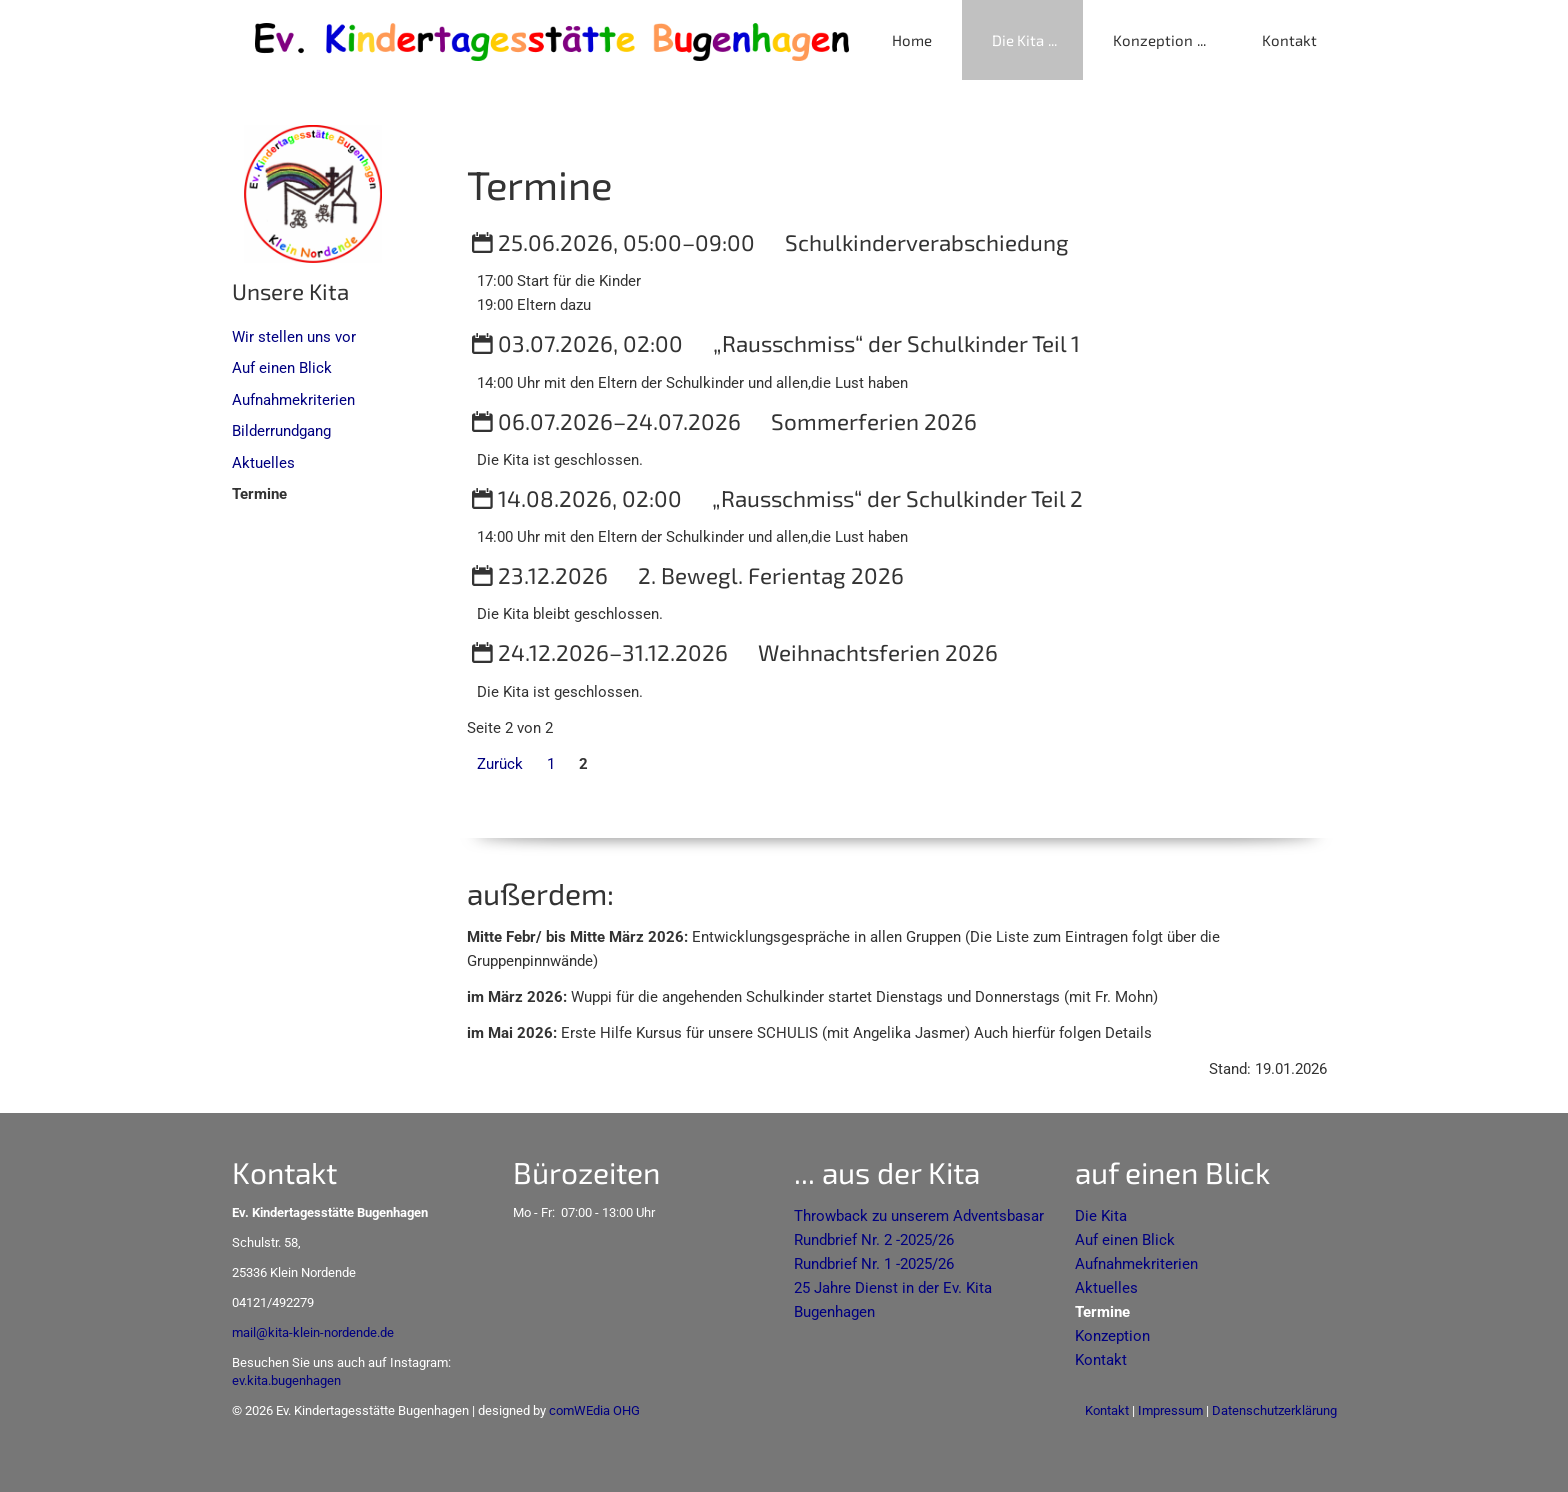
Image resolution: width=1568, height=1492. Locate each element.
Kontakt (1289, 40)
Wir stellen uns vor (294, 337)
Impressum (1170, 1410)
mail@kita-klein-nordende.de (313, 1332)
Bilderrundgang (281, 431)
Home (912, 40)
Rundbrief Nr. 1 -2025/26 (874, 1264)
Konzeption (1153, 40)
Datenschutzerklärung (1274, 1410)
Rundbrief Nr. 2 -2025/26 (874, 1240)
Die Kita (1018, 40)
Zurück (500, 764)
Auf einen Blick (282, 368)
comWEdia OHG (594, 1410)
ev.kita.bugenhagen (286, 1380)
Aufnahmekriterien (293, 400)
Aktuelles (263, 463)
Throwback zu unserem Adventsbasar (919, 1216)
